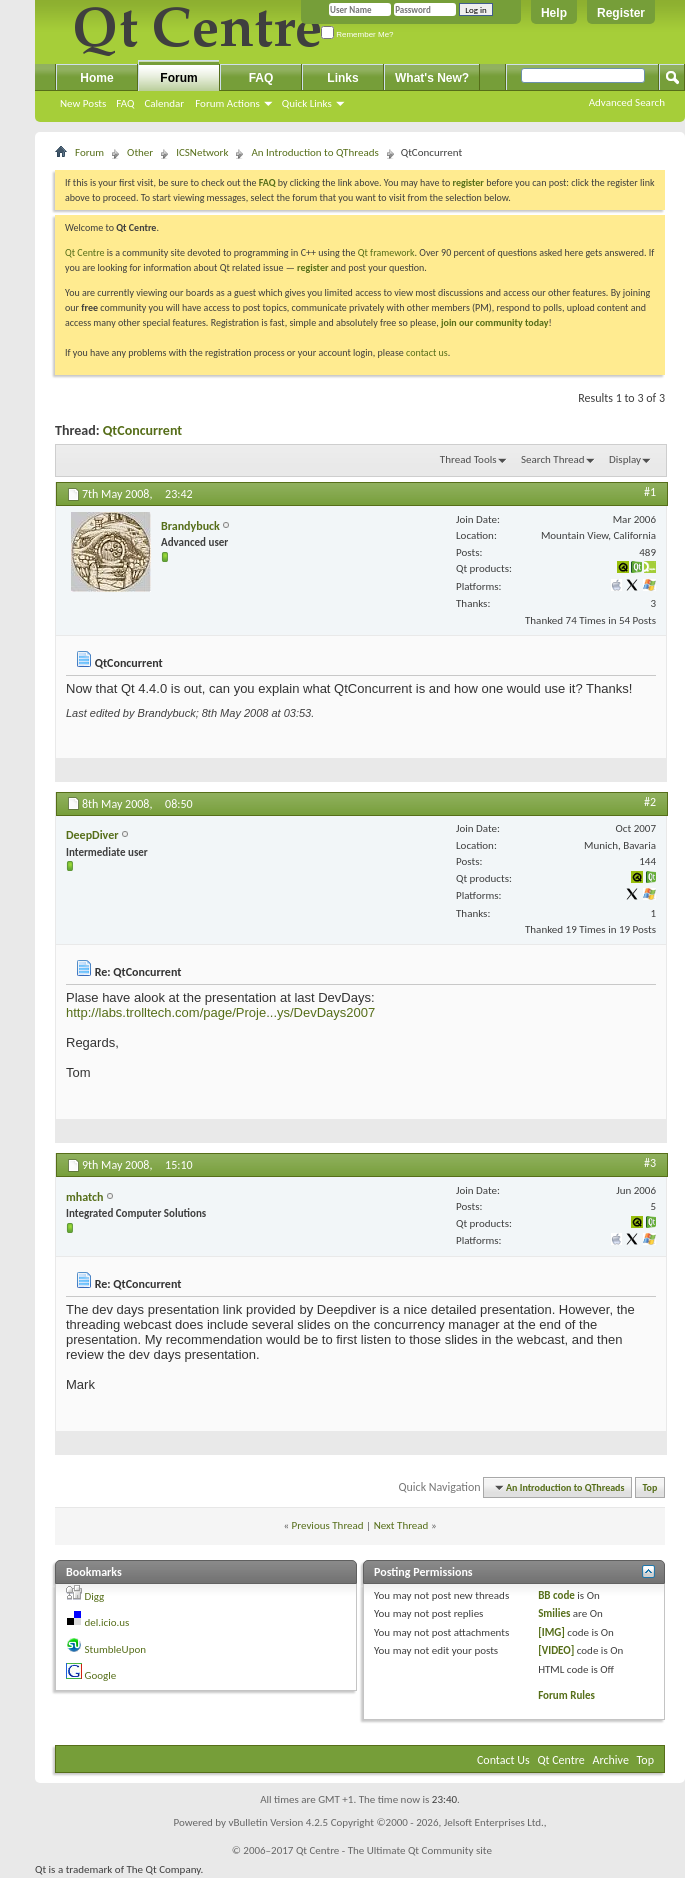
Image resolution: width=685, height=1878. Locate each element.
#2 (650, 802)
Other (140, 152)
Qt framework (386, 252)
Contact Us (503, 1760)
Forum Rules (566, 1695)
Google (101, 1675)
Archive (611, 1760)
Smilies (554, 1613)
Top (650, 1487)
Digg (95, 1596)
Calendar (164, 103)
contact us (427, 352)
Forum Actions (227, 103)
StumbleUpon (116, 1649)
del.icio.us (107, 1622)
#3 (650, 1163)
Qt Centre (85, 252)
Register (621, 13)
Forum (178, 78)
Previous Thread (328, 1525)
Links (342, 78)
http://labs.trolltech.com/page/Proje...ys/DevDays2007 (220, 1012)
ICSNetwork (202, 152)
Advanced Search (627, 102)
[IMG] (551, 1632)
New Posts (83, 103)
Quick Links (307, 103)
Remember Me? (357, 34)
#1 (650, 492)
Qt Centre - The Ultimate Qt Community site (394, 1850)
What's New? (432, 78)
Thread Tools (468, 459)
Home (96, 78)
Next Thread (401, 1525)
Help (554, 13)
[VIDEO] (556, 1650)
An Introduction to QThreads (314, 152)
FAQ (125, 103)
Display (625, 459)
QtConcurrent (142, 430)
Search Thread (553, 459)
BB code (556, 1595)
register (312, 267)
